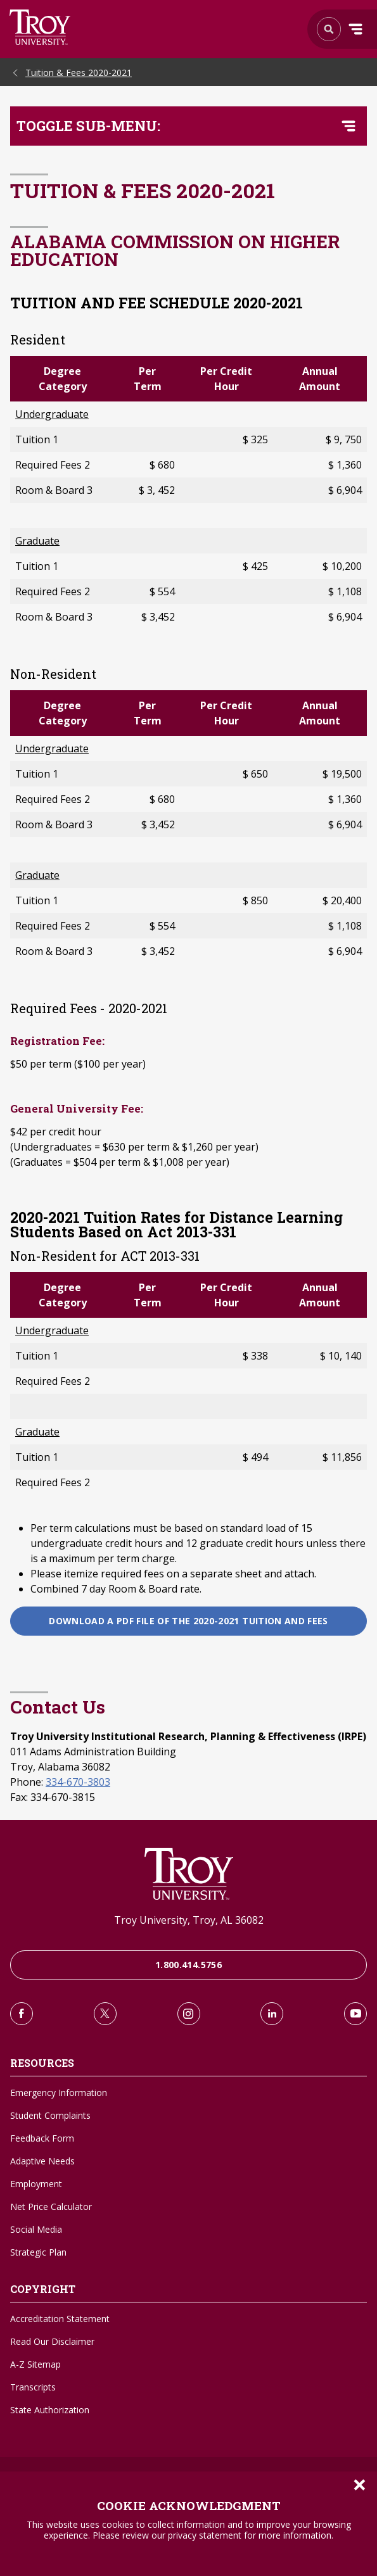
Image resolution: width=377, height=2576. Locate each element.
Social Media (36, 2229)
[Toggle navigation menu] (348, 126)
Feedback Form (42, 2138)
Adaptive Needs (42, 2161)
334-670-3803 (78, 1782)
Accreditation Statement (60, 2319)
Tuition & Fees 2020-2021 (78, 72)
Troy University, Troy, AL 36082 (189, 1920)
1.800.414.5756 (188, 1965)
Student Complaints (50, 2115)
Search (40, 27)
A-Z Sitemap (35, 2364)
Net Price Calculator (51, 2206)
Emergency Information (58, 2093)
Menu (355, 29)
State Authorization (49, 2410)
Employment (36, 2184)
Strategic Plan (38, 2252)
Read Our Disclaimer (52, 2341)
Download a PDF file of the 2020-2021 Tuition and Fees (188, 1621)
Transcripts (33, 2387)
